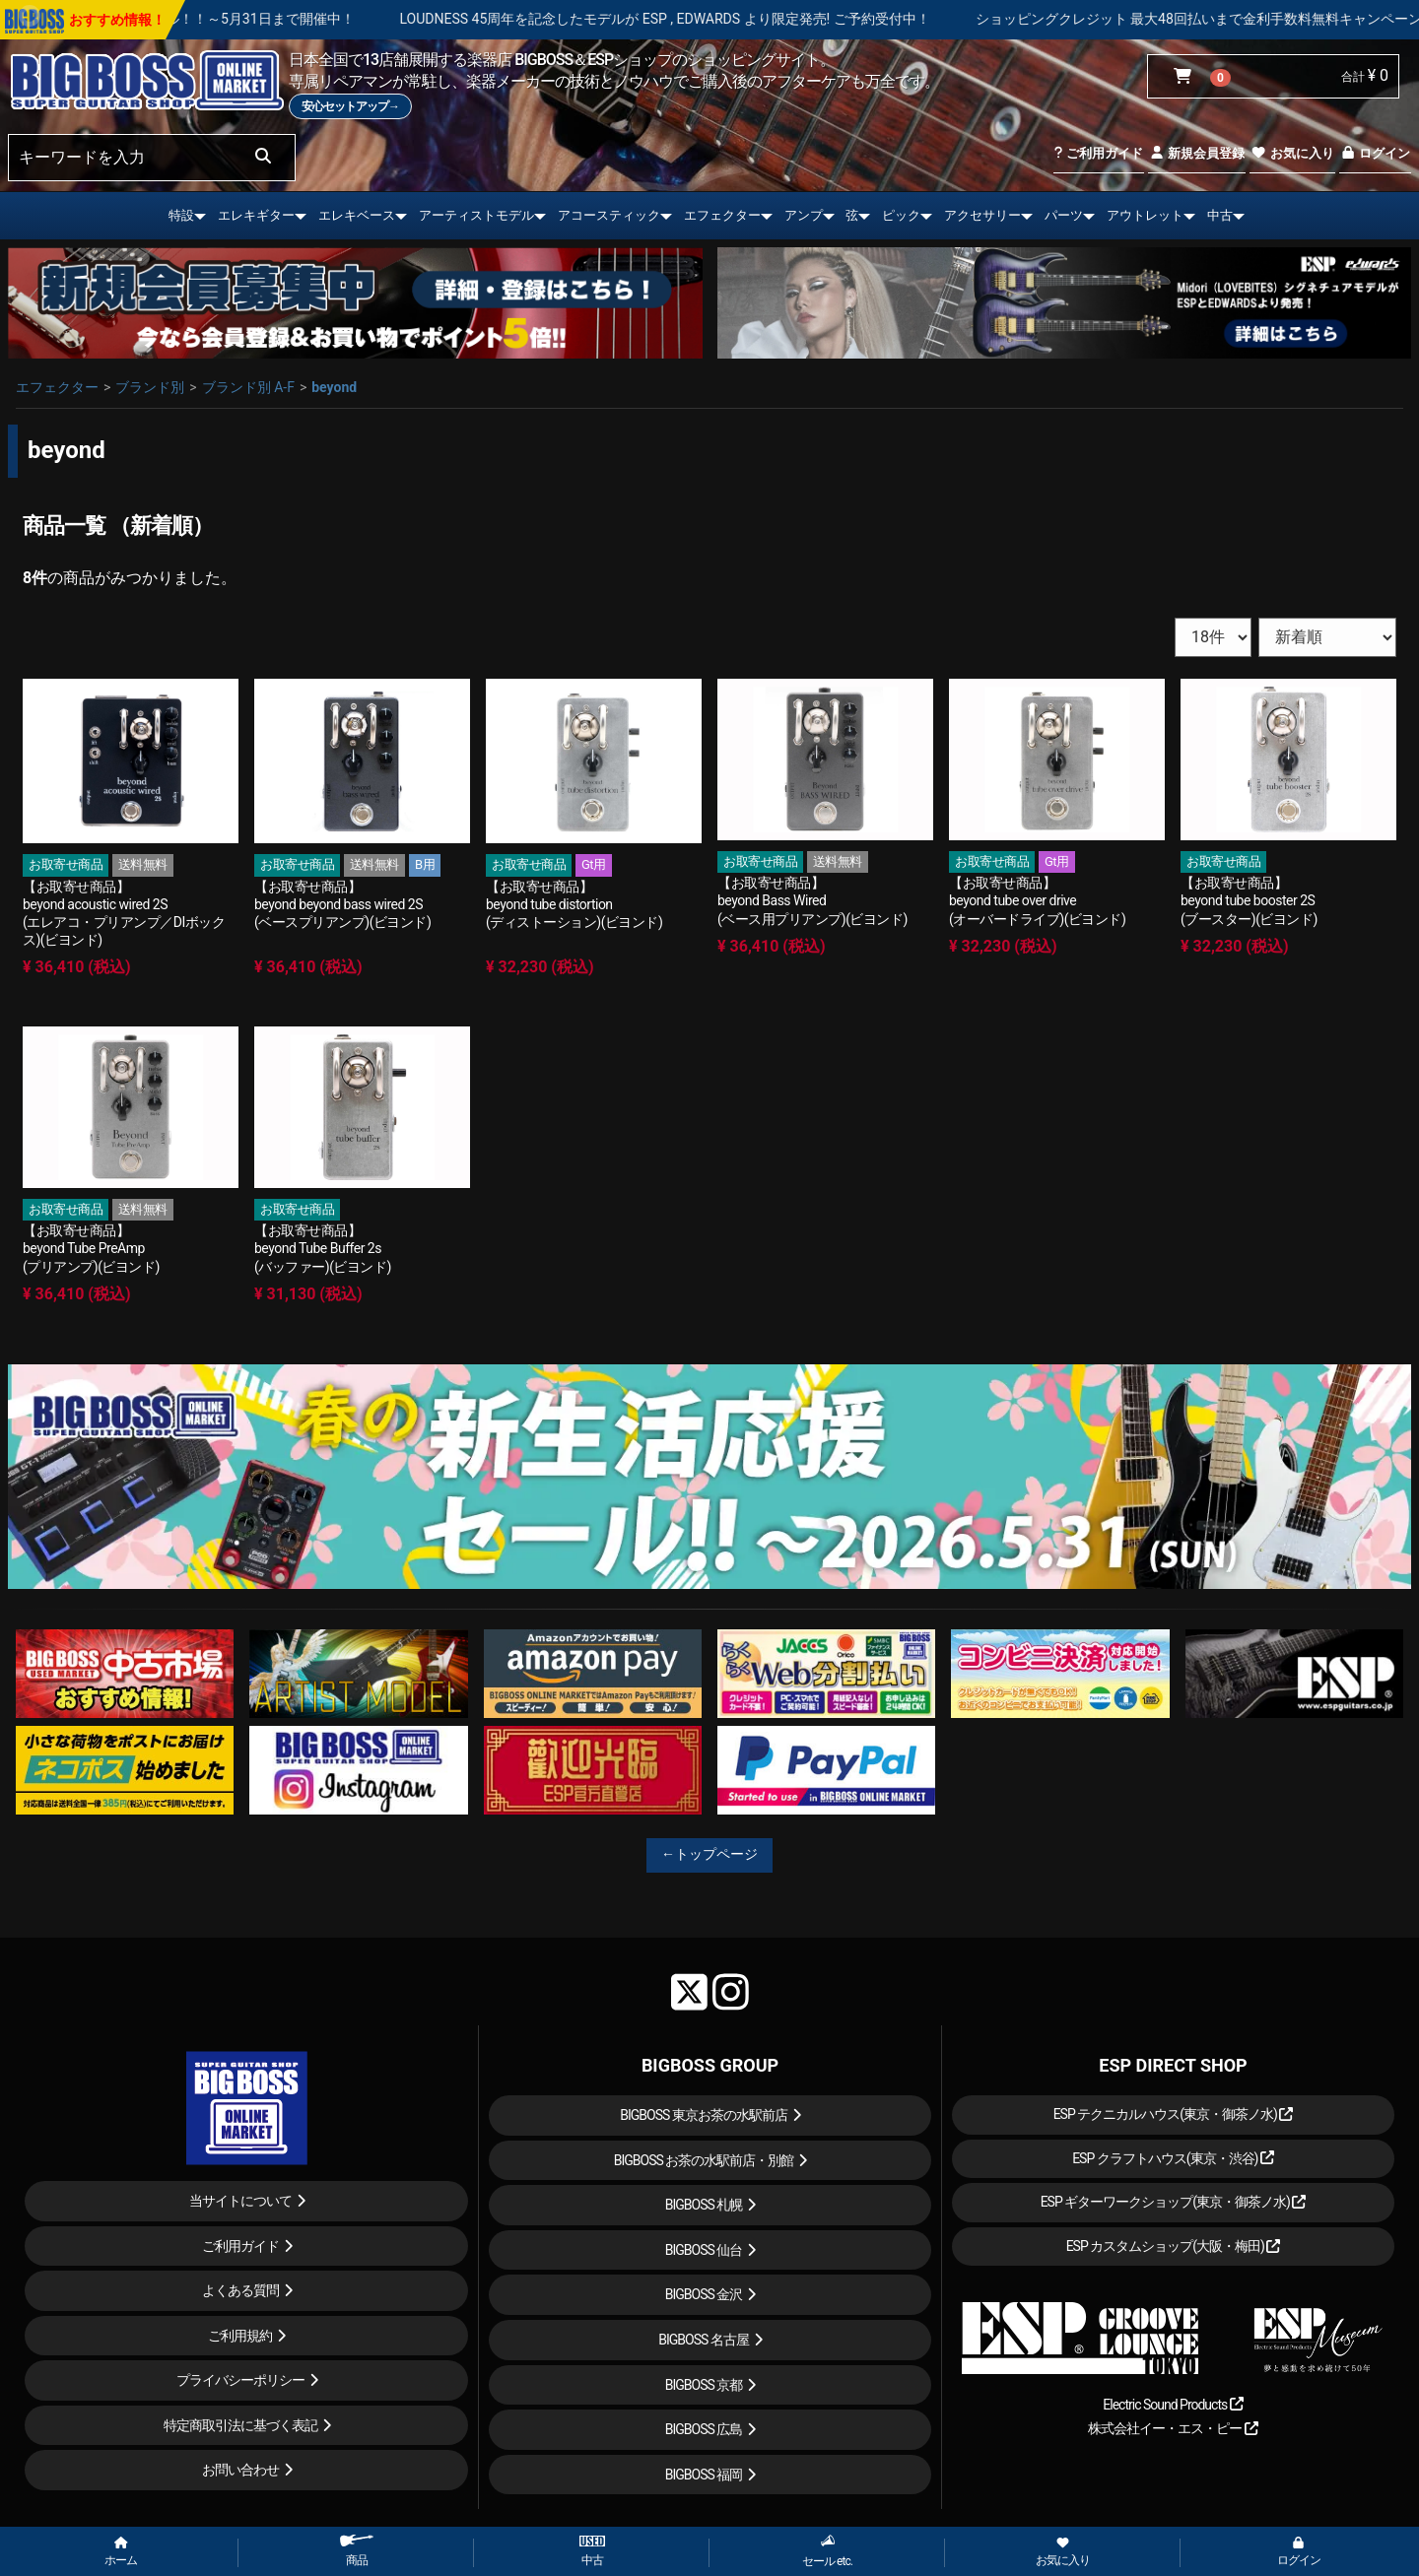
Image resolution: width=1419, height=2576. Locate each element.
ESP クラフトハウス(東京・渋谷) (1173, 2158)
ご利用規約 (240, 2336)
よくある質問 (240, 2290)
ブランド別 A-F (248, 387)
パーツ (1064, 215)
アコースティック (609, 215)
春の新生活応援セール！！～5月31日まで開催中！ (283, 19)
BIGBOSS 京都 (704, 2385)
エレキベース (356, 215)
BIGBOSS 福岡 (704, 2474)
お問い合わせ (240, 2469)
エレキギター (256, 215)
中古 (1220, 215)
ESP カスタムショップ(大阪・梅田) (1173, 2246)
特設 (181, 215)
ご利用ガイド (1098, 153)
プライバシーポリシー (240, 2380)
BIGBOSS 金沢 (704, 2294)
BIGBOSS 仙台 (704, 2250)
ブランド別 (149, 387)
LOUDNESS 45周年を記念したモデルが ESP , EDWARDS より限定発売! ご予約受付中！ (751, 19)
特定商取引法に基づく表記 (240, 2425)
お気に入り (1291, 153)
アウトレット (1145, 215)
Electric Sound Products (1173, 2404)
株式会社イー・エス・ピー (1172, 2428)
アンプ (803, 215)
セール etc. (827, 2551)
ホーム (120, 2552)
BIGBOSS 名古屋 (703, 2339)
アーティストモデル (476, 215)
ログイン (1375, 153)
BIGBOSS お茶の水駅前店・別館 (704, 2160)
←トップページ (709, 1854)
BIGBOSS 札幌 (704, 2205)
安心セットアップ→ (350, 106)
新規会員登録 (1197, 153)
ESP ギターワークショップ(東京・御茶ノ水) (1174, 2202)
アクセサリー (982, 215)
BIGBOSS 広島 (704, 2429)
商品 (356, 2551)
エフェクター (722, 215)
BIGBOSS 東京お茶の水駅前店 (703, 2115)
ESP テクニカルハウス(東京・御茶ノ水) (1173, 2114)
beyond (334, 387)
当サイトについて (240, 2201)
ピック (901, 215)
